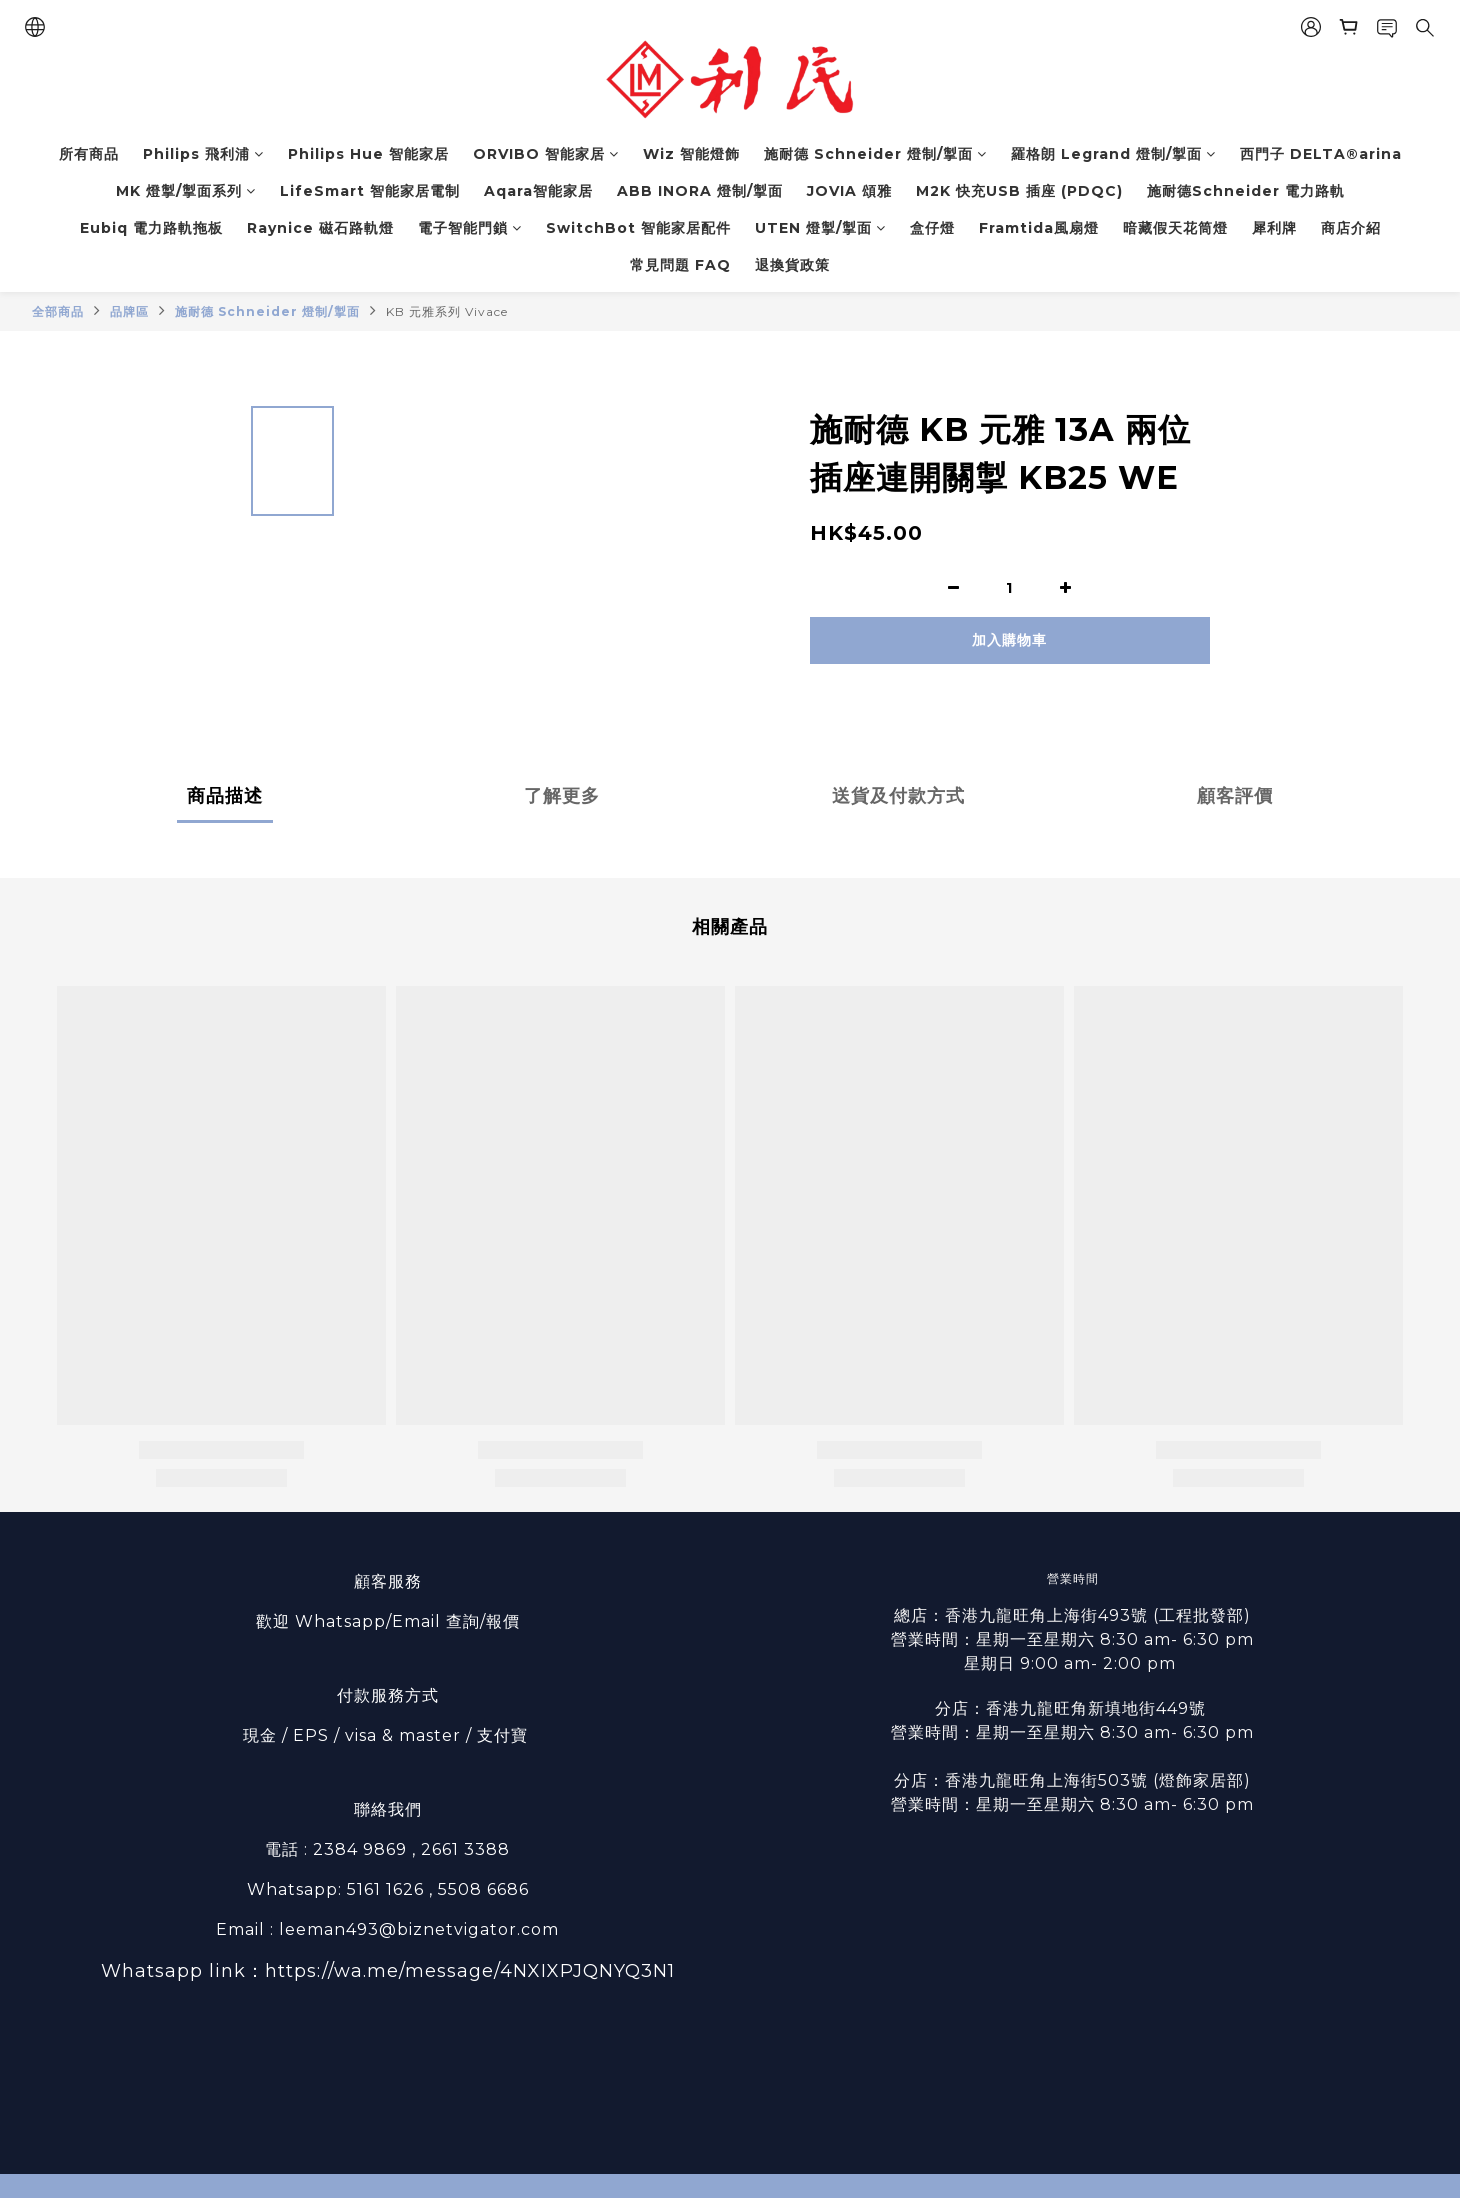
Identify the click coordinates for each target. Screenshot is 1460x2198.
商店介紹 (1351, 228)
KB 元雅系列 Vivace (447, 311)
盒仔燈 (932, 228)
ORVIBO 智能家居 (546, 154)
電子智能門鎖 (470, 228)
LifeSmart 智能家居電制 (370, 191)
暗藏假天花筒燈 (1175, 228)
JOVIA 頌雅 (849, 191)
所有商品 (89, 154)
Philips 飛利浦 (203, 154)
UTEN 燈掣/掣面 (820, 228)
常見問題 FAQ (680, 265)
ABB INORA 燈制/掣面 (700, 191)
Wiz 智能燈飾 (691, 154)
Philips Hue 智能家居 (368, 154)
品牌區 (129, 311)
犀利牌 (1274, 228)
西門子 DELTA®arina (1321, 154)
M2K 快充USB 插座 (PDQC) (1019, 191)
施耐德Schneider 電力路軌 (1246, 191)
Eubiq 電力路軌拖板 (151, 228)
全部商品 (58, 311)
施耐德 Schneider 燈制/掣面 (875, 154)
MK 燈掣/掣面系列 (186, 191)
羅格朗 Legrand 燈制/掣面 (1113, 154)
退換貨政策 (792, 265)
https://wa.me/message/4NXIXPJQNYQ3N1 (470, 1971)
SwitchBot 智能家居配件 (638, 228)
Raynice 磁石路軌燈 (320, 228)
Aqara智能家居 (538, 191)
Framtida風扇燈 (1039, 228)
